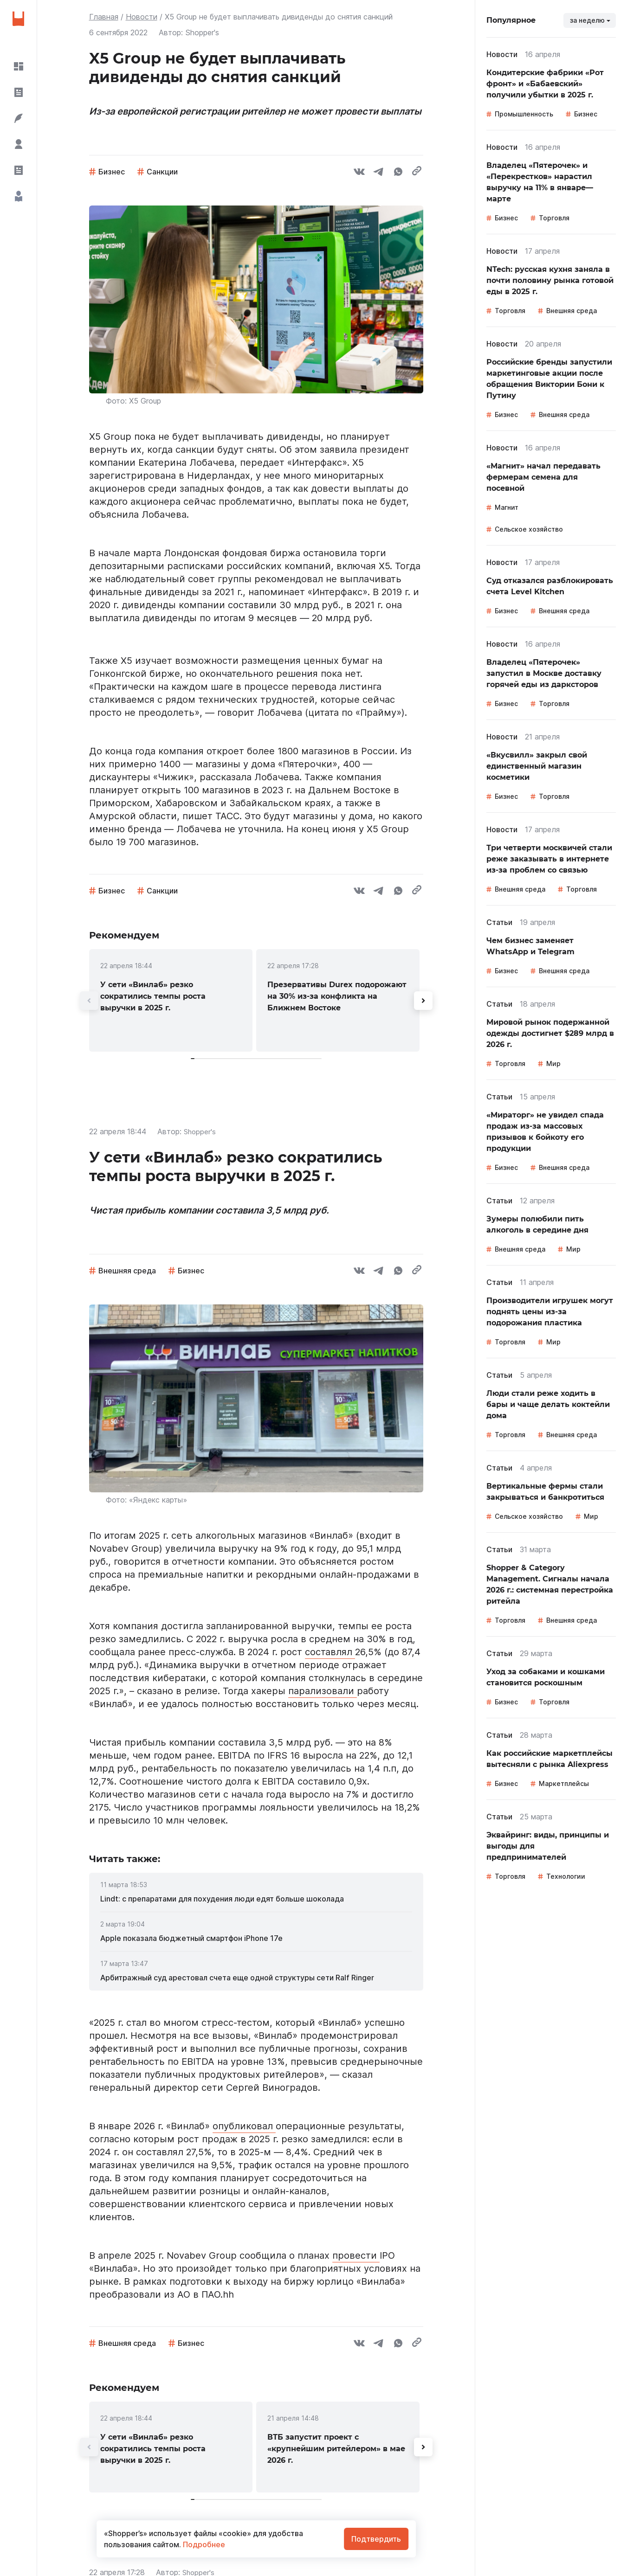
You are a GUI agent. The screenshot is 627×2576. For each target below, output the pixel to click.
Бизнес (111, 171)
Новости (141, 16)
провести (356, 2255)
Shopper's (201, 1131)
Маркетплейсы (564, 1783)
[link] (170, 1000)
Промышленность (524, 114)
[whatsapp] (398, 173)
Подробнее (203, 2544)
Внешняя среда (127, 1270)
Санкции (162, 171)
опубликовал (244, 2126)
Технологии (565, 1876)
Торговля (554, 218)
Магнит (506, 507)
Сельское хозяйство (529, 529)
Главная (103, 16)
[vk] (359, 173)
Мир (553, 1063)
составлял (330, 1651)
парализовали (322, 1690)
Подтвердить (376, 2539)
